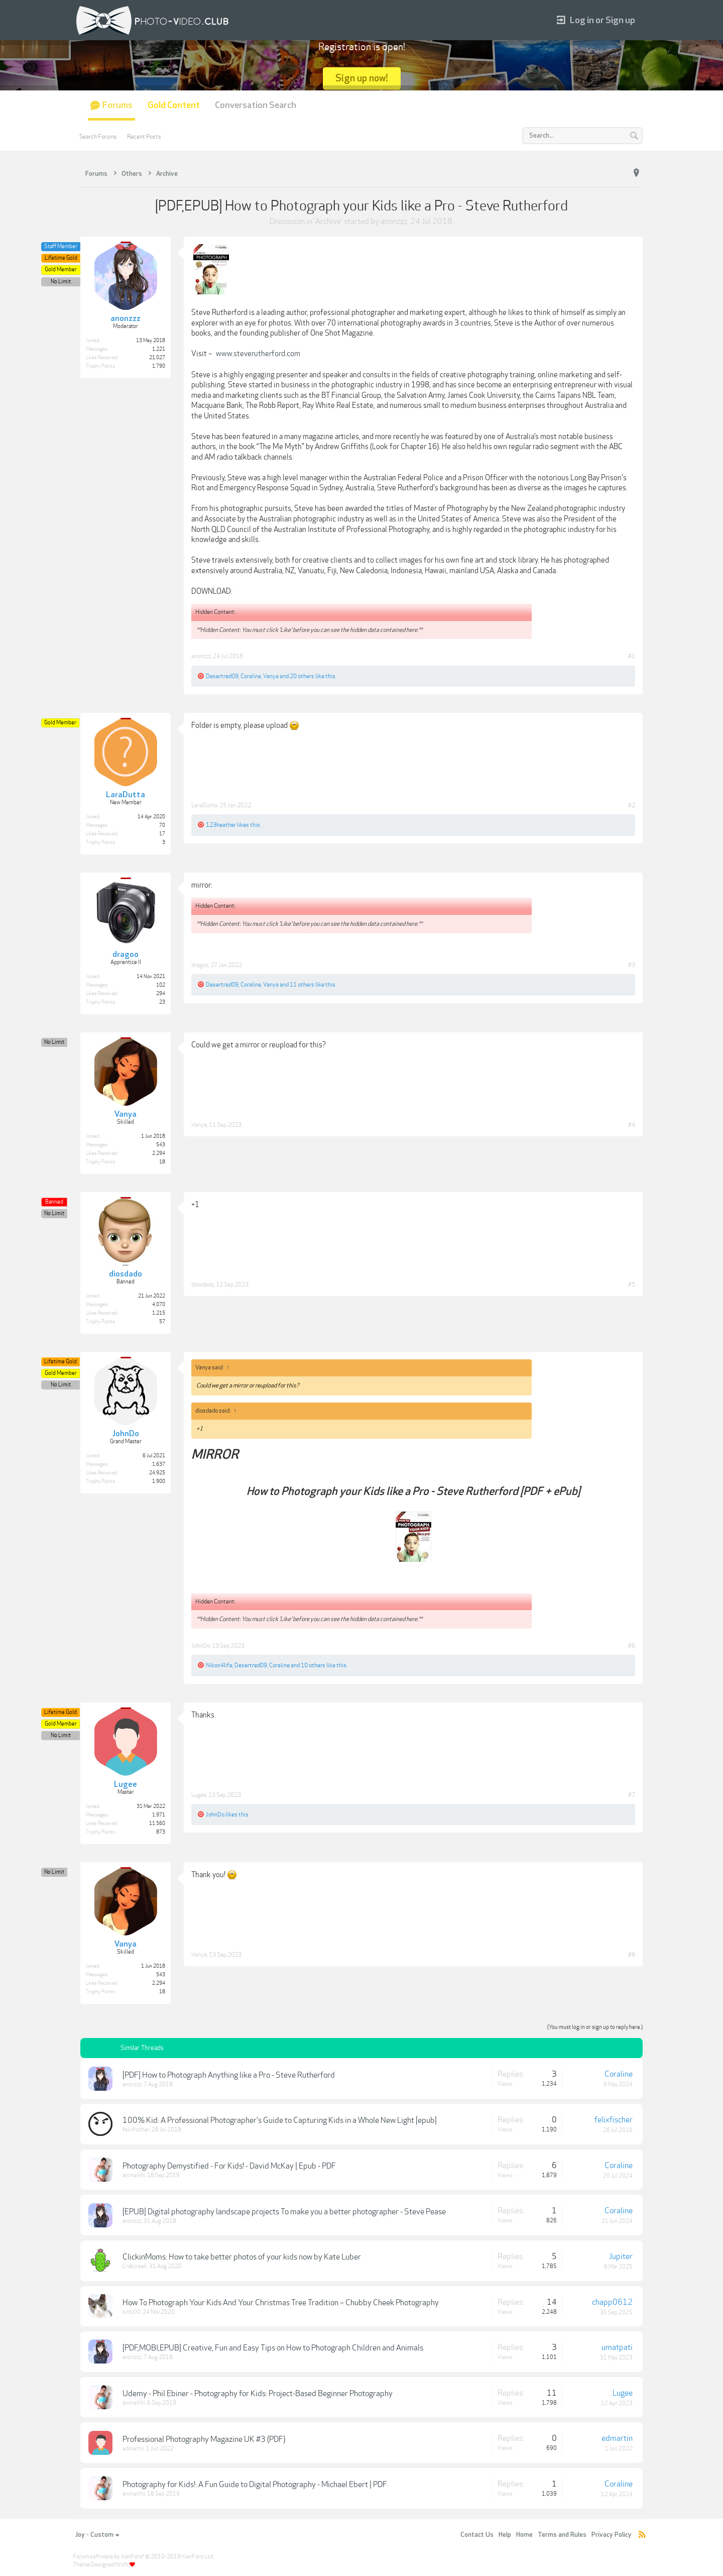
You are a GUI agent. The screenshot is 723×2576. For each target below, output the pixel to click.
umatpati (617, 2347)
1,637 (158, 1464)
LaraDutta (204, 805)
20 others (302, 676)
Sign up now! (361, 78)
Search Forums (98, 136)
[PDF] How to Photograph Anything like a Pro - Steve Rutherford (229, 2075)
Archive (328, 222)
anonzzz (394, 222)
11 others (302, 984)
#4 (631, 1124)
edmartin (133, 2448)
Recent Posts (144, 136)
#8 (631, 1954)
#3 (631, 965)
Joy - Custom (97, 2535)
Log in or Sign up (596, 20)
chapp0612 (612, 2302)
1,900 (158, 1481)
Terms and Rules (562, 2535)
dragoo (199, 965)
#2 (631, 805)
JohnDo (200, 1645)
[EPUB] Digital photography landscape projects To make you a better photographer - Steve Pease (284, 2212)
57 (162, 1322)
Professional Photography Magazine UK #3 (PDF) (204, 2439)
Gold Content (174, 105)
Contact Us (477, 2535)
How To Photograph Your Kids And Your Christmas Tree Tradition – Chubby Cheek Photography (281, 2303)
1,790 (158, 366)
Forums (117, 105)
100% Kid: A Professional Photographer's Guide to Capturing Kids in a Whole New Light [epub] (280, 2120)
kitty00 (132, 2312)
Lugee (198, 1794)
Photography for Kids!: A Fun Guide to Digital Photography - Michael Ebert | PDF (255, 2485)
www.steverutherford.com (258, 353)
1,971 (158, 1815)
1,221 (158, 349)
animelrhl (134, 2175)
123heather (221, 824)
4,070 (158, 1305)
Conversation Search (255, 105)
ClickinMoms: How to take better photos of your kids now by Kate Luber (242, 2257)
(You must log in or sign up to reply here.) (595, 2027)
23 (162, 1002)
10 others (313, 1665)
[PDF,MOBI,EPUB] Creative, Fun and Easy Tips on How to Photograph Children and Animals (273, 2348)
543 (160, 1145)
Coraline (250, 676)
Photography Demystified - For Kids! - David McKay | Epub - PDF (229, 2166)
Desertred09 (222, 676)
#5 (631, 1284)
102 (160, 985)
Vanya (271, 676)
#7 (631, 1794)
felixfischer (136, 2129)
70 (162, 825)
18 (162, 1162)
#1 (631, 656)
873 (160, 1832)
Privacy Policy (611, 2535)
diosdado (202, 1284)
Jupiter (621, 2256)
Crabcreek (135, 2266)
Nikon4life (219, 1665)
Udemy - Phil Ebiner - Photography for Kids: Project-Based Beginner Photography (258, 2394)
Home (524, 2535)
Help (505, 2535)
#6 (631, 1645)
